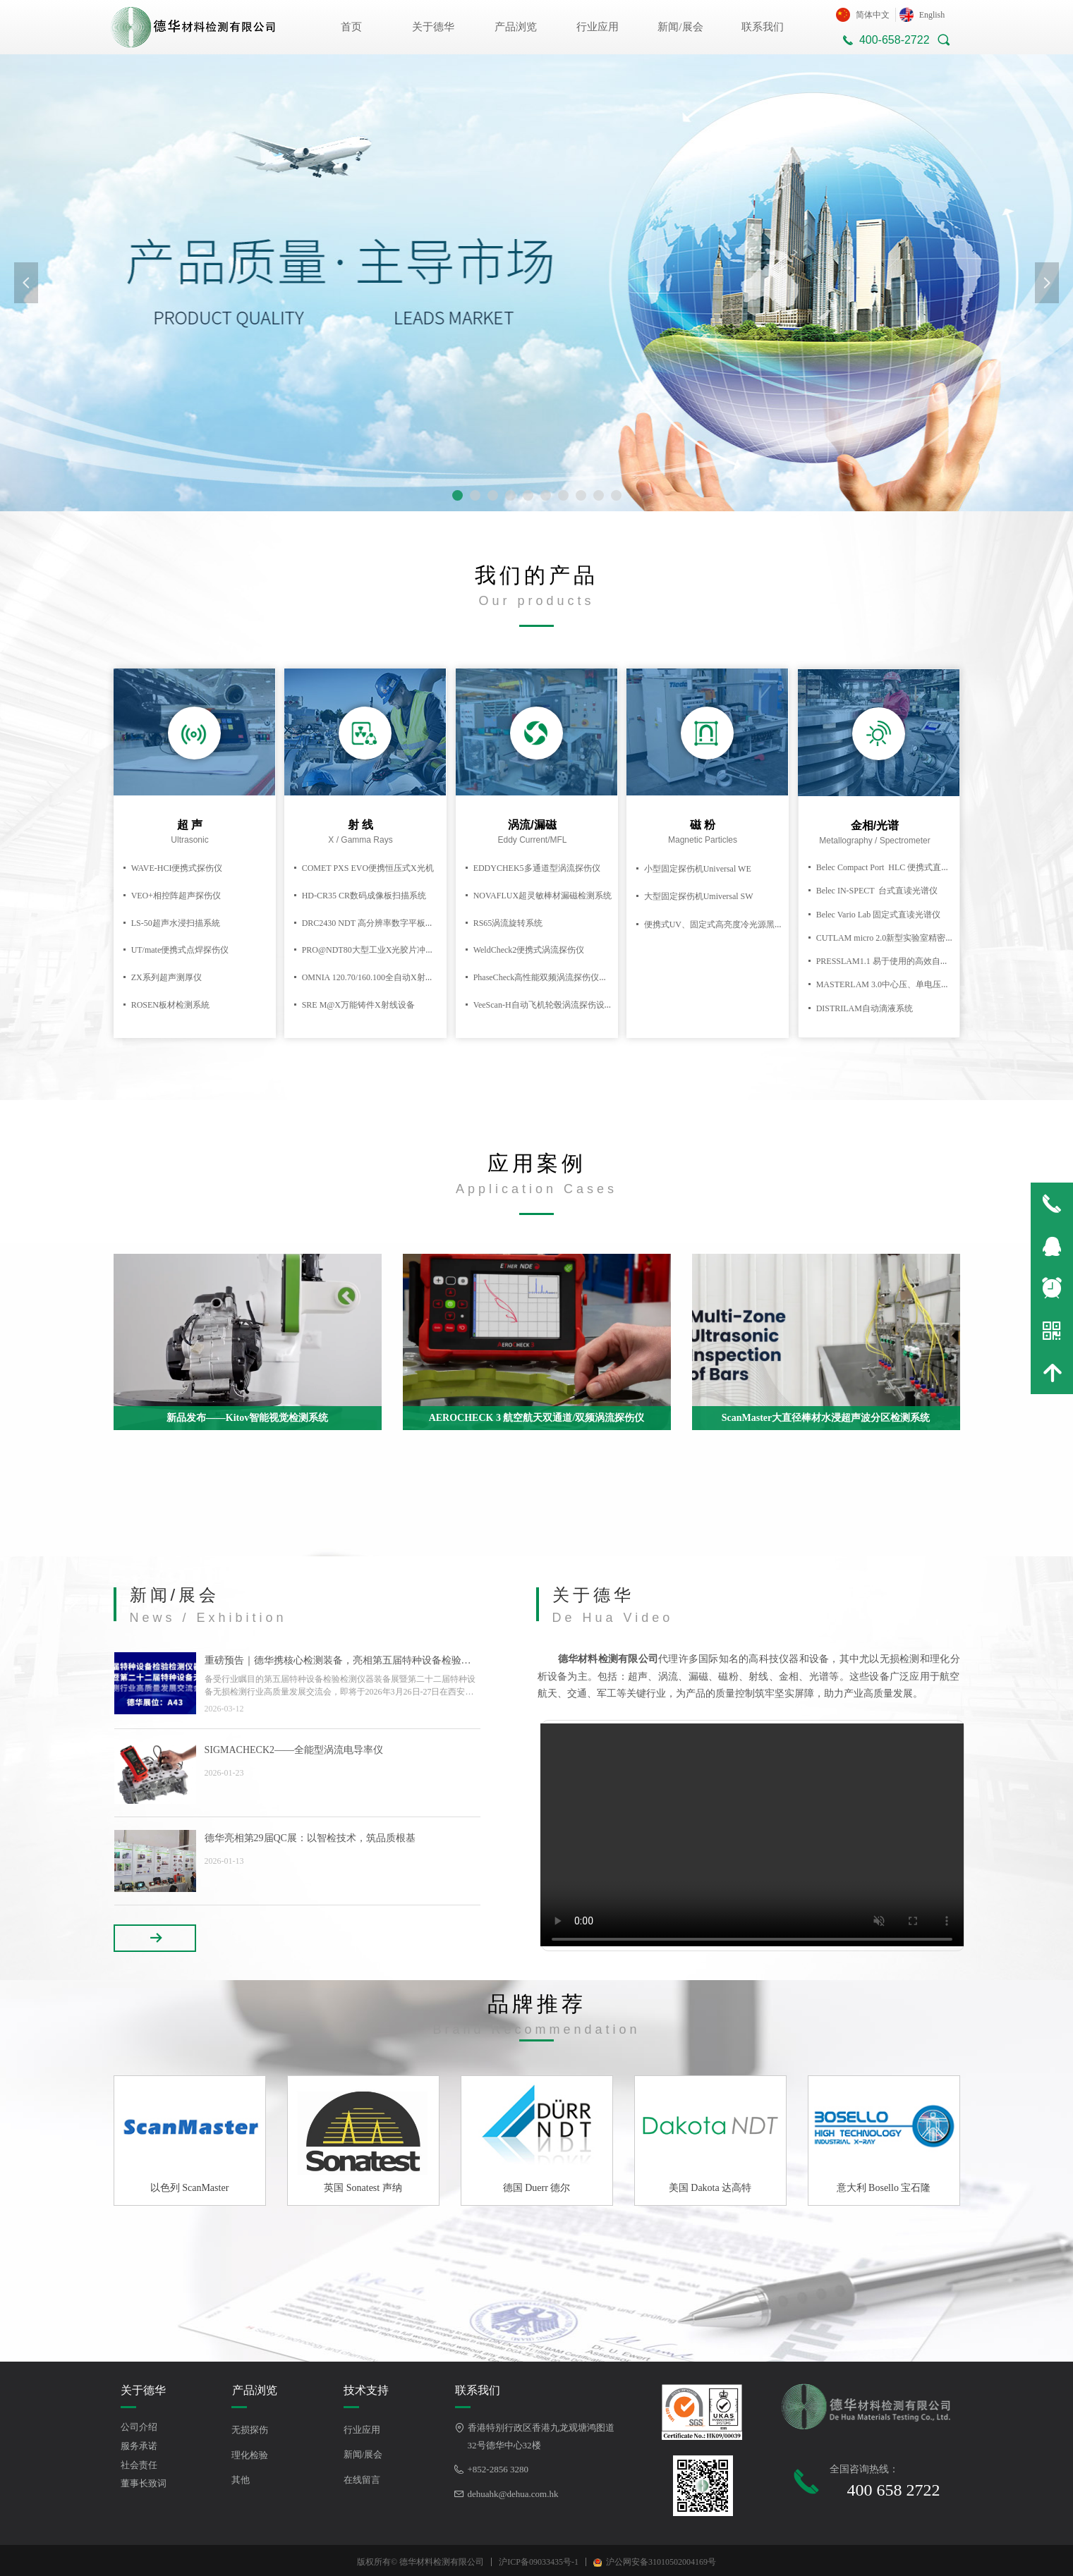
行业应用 (597, 26)
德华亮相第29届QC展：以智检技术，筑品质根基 (310, 1838)
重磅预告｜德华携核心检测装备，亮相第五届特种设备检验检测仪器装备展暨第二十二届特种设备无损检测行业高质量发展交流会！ (338, 1662)
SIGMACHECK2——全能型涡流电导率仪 (294, 1750)
